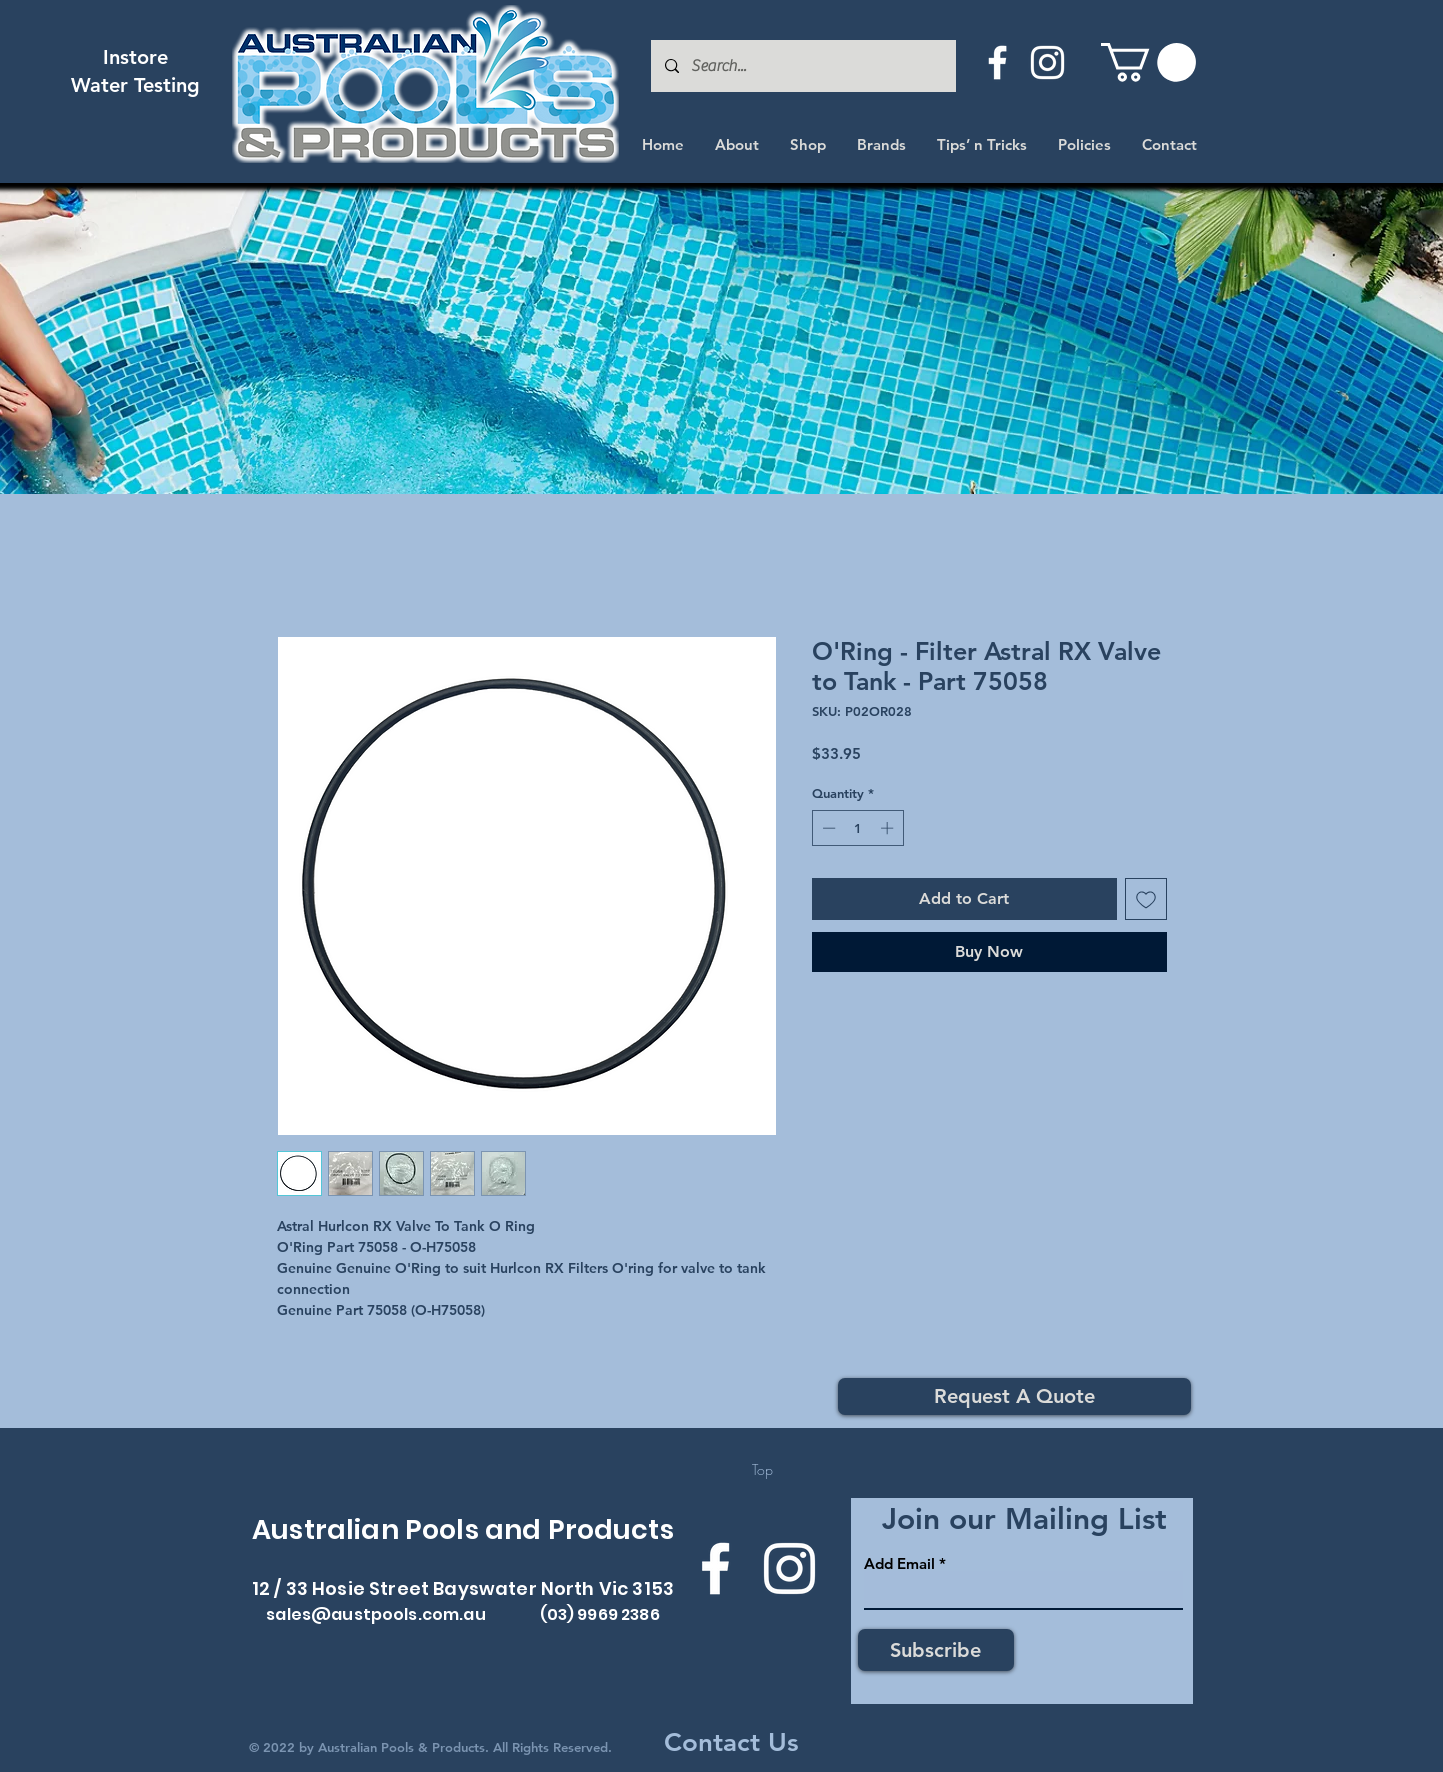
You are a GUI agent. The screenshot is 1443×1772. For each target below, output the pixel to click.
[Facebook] (997, 62)
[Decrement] (827, 828)
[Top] (762, 1470)
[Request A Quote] (1014, 1396)
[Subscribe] (936, 1650)
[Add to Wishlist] (1146, 899)
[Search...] (802, 66)
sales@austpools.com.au (376, 1614)
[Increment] (889, 828)
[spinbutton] (857, 828)
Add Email (899, 1563)
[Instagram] (1047, 62)
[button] (1148, 62)
